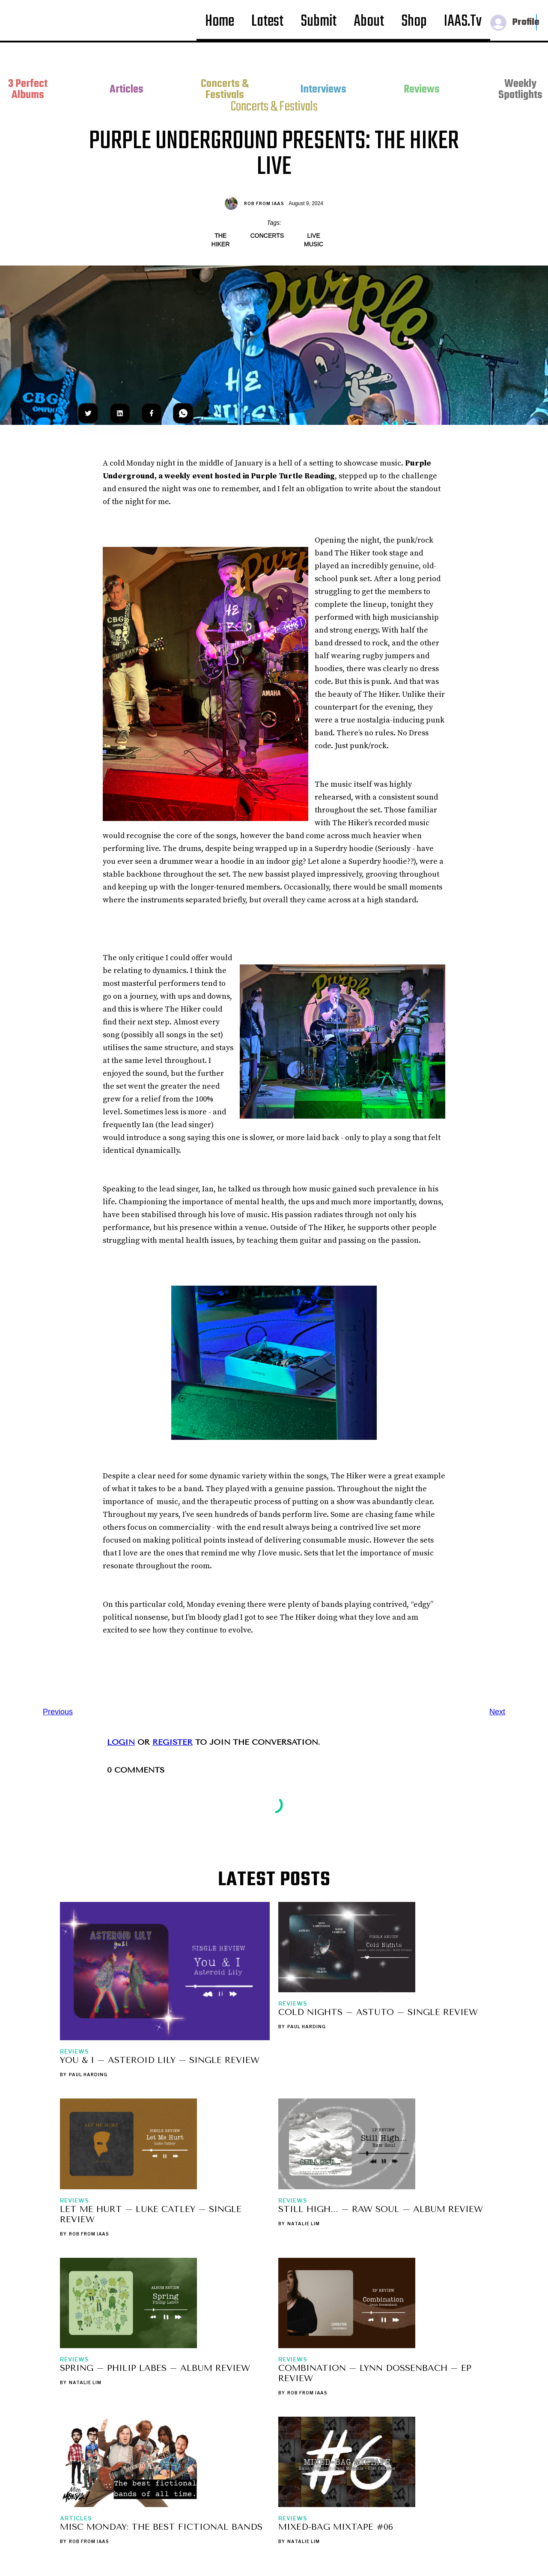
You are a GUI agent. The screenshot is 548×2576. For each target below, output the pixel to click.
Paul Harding (88, 2074)
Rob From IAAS (264, 203)
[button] (513, 21)
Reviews (422, 89)
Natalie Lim (303, 2223)
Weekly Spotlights (520, 89)
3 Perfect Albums (28, 89)
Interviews (323, 89)
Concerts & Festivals (225, 89)
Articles (126, 89)
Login (121, 1742)
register (172, 1742)
